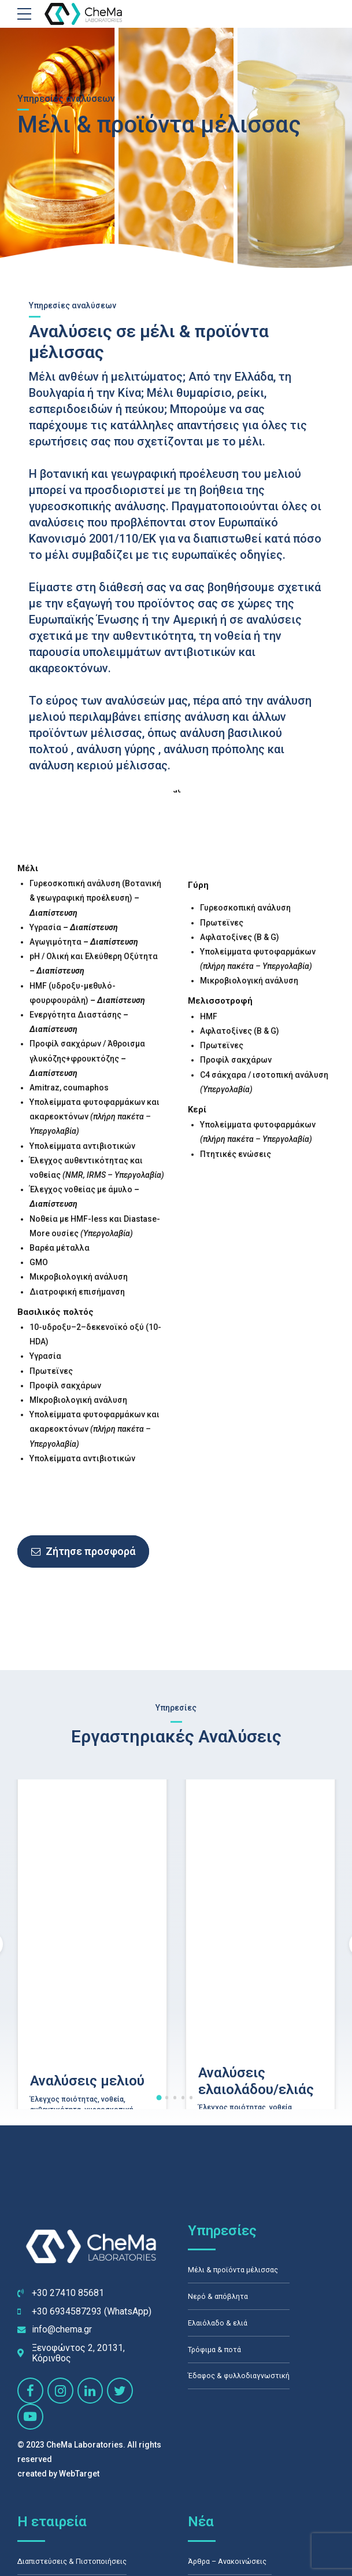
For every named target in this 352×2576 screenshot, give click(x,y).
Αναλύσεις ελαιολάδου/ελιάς (256, 2201)
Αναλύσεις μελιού (87, 2202)
